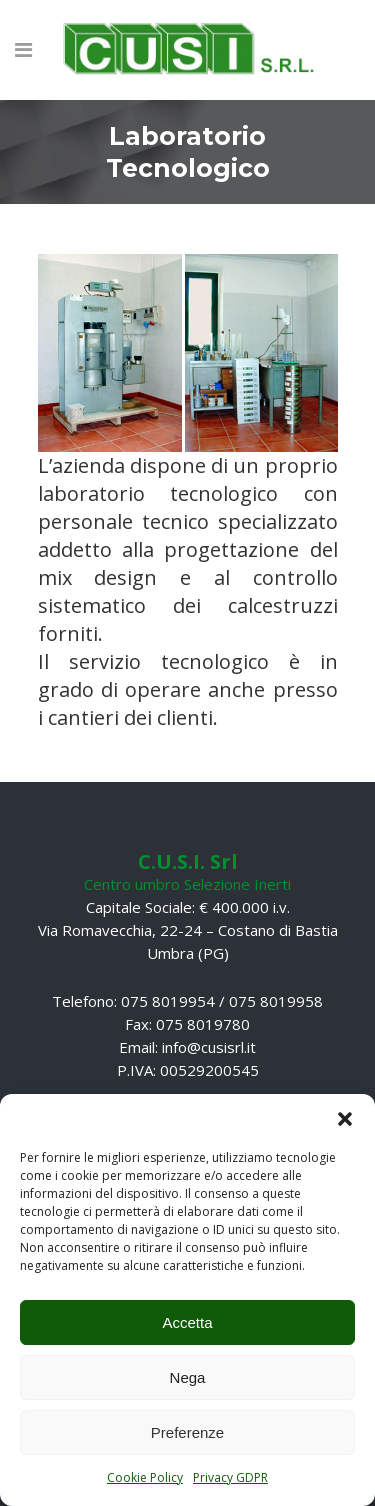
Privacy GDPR (230, 1477)
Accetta (187, 1322)
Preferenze (187, 1432)
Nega (188, 1377)
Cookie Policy (145, 1477)
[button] (345, 1119)
